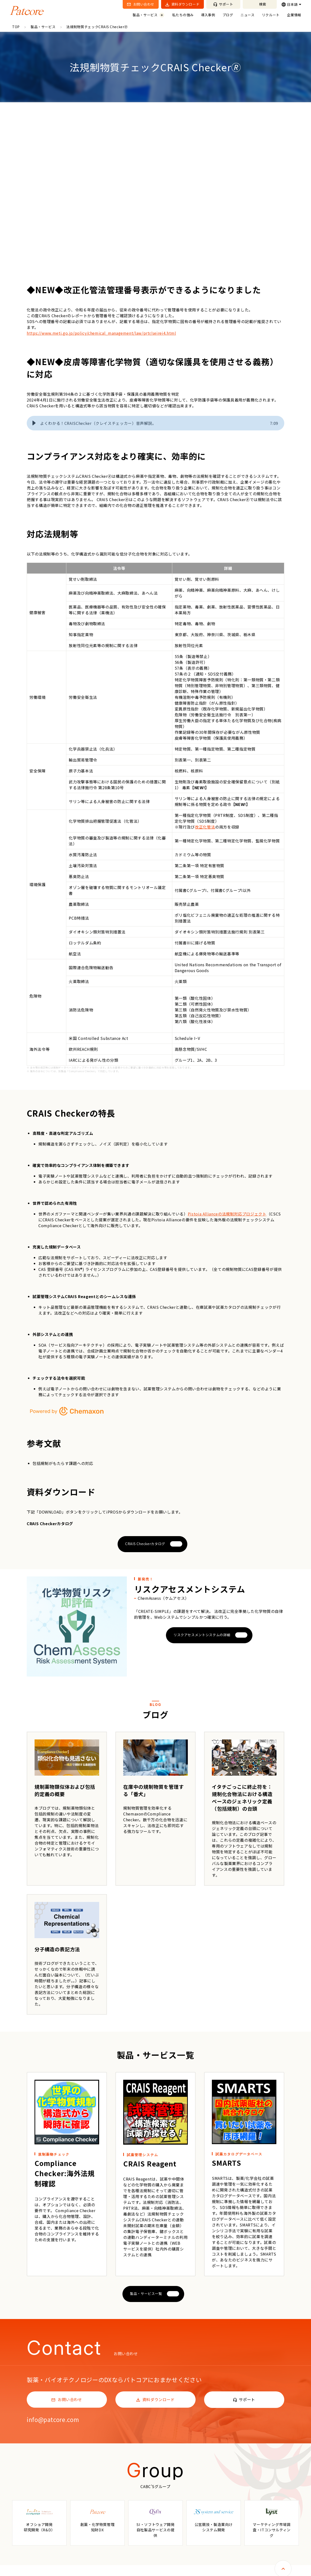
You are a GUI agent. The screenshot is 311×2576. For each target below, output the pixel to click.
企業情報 (294, 14)
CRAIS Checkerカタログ (145, 1543)
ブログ (228, 14)
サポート (225, 4)
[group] (155, 423)
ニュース (248, 14)
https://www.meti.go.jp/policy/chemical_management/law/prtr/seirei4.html (101, 333)
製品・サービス (145, 14)
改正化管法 (205, 827)
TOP (16, 26)
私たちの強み (183, 14)
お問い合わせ (143, 4)
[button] (34, 423)
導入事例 (208, 14)
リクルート (271, 14)
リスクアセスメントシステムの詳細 (201, 1634)
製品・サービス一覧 (146, 2293)
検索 (262, 4)
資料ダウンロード (184, 4)
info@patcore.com (53, 2419)
